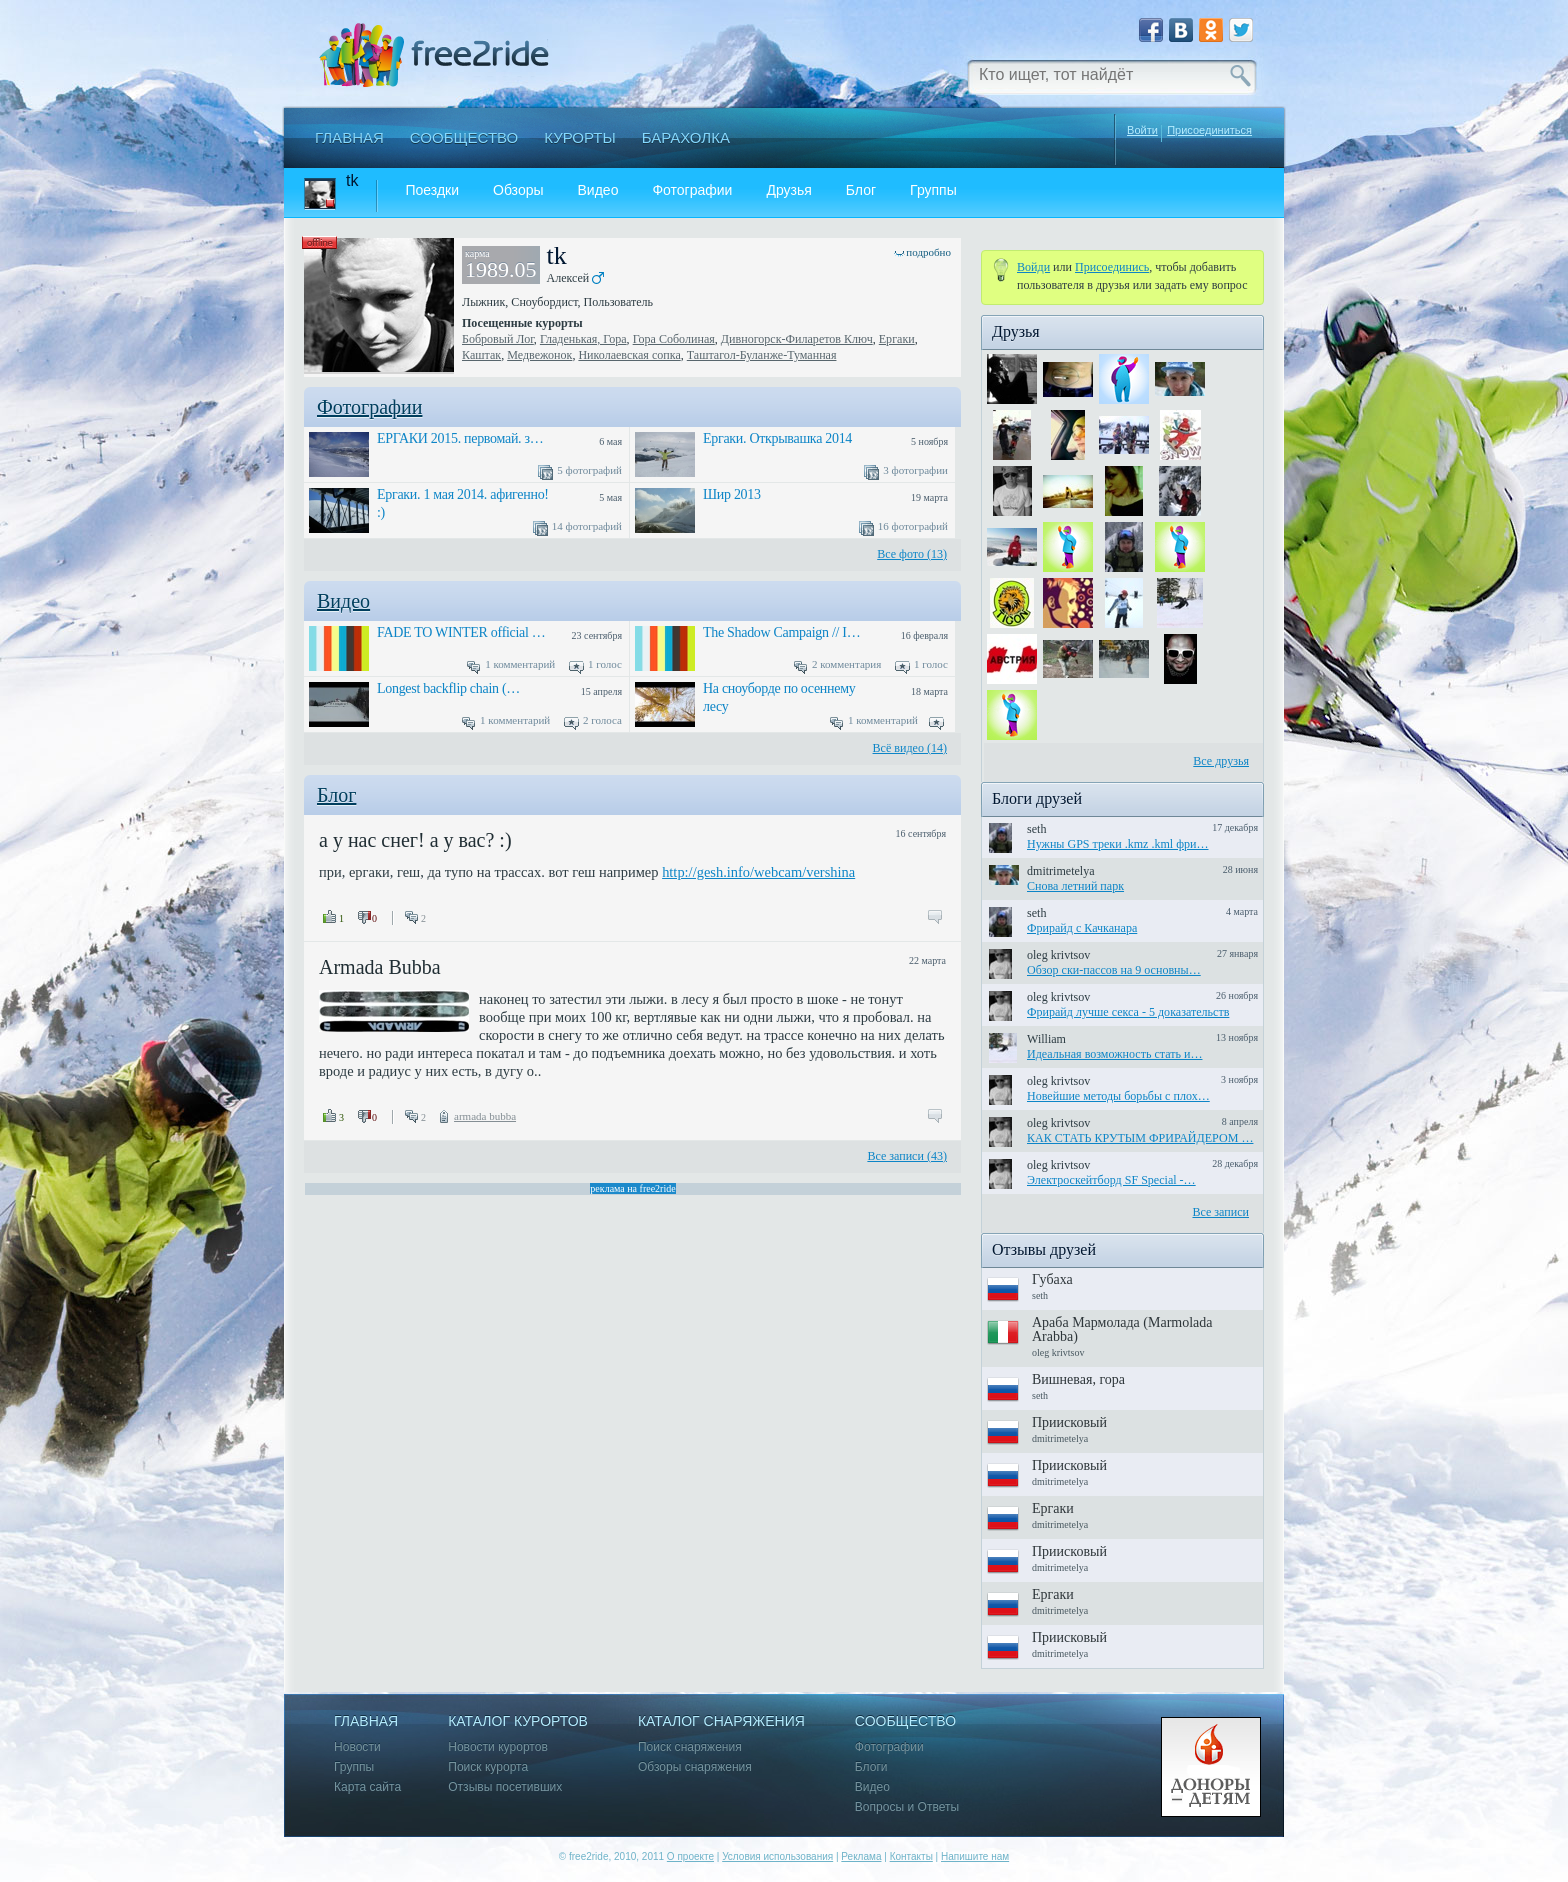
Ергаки (897, 339)
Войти (1142, 130)
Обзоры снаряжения (695, 1767)
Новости (357, 1747)
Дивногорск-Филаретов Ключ (797, 339)
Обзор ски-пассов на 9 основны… (1114, 970)
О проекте (690, 1856)
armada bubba (485, 1116)
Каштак (481, 355)
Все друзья (1221, 761)
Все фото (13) (912, 554)
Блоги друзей (1037, 798)
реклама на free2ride (632, 1188)
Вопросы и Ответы (907, 1807)
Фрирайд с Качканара (1082, 928)
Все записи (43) (907, 1156)
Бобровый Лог (498, 339)
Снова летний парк (1075, 886)
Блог (861, 190)
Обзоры (518, 190)
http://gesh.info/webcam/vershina (758, 872)
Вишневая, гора (1078, 1379)
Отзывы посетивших (505, 1787)
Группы (933, 190)
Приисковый (1069, 1422)
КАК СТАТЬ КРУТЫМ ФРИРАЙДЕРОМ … (1140, 1138)
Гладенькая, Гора (583, 339)
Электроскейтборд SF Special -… (1111, 1180)
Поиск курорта (488, 1767)
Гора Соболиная (674, 339)
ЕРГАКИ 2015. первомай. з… (460, 438)
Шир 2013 (732, 494)
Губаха (1052, 1279)
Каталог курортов (518, 1721)
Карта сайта (367, 1787)
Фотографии (692, 190)
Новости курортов (498, 1747)
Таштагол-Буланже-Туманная (762, 355)
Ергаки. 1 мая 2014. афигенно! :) (463, 503)
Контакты (911, 1856)
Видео (598, 190)
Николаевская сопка (629, 355)
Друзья (788, 190)
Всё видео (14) (910, 748)
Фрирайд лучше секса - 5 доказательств (1128, 1012)
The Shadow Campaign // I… (781, 632)
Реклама (861, 1856)
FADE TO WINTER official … (461, 632)
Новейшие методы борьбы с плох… (1118, 1096)
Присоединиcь (1112, 267)
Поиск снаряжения (690, 1747)
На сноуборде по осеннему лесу (779, 697)
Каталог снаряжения (721, 1721)
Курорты (580, 137)
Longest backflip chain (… (448, 688)
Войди (1033, 267)
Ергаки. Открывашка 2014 (777, 438)
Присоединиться (1209, 130)
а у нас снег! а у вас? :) (415, 840)
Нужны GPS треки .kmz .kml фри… (1118, 844)
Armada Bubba (380, 967)
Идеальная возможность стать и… (1114, 1054)
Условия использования (777, 1856)
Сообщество (464, 137)
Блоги (871, 1767)
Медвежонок (539, 355)
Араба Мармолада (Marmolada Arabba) (1122, 1329)
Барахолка (686, 137)
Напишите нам (975, 1856)
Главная (349, 137)
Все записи (1220, 1212)
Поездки (432, 190)
